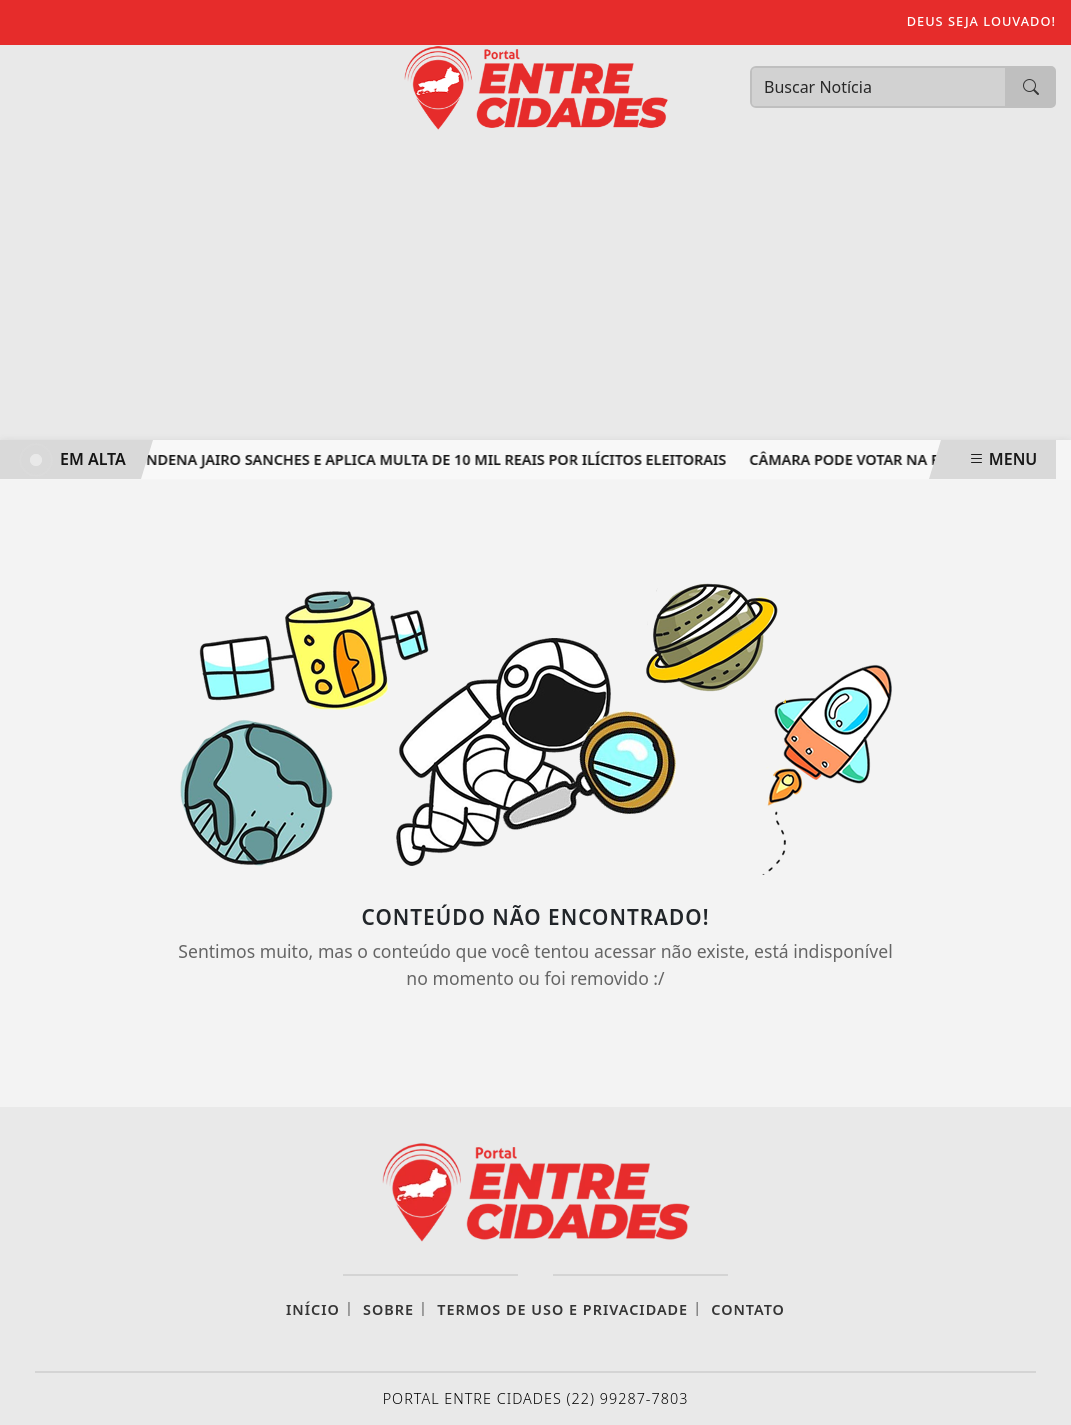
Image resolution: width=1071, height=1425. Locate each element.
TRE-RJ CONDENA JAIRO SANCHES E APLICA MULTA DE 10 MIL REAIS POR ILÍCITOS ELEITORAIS (406, 459)
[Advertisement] (535, 290)
